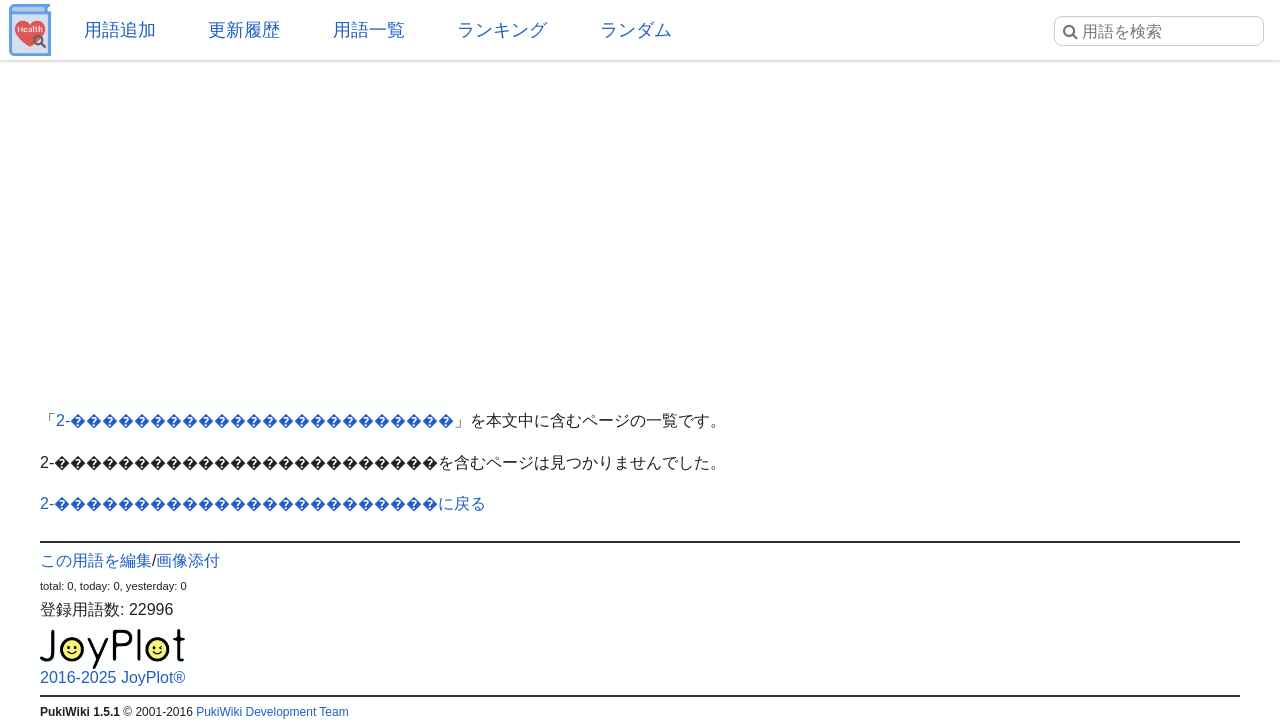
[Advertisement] (640, 220)
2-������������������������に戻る (263, 503)
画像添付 (188, 560)
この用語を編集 (96, 560)
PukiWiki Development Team (272, 712)
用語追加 (120, 30)
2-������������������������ (255, 420)
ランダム (636, 30)
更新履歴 (244, 30)
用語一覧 (369, 30)
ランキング (502, 30)
